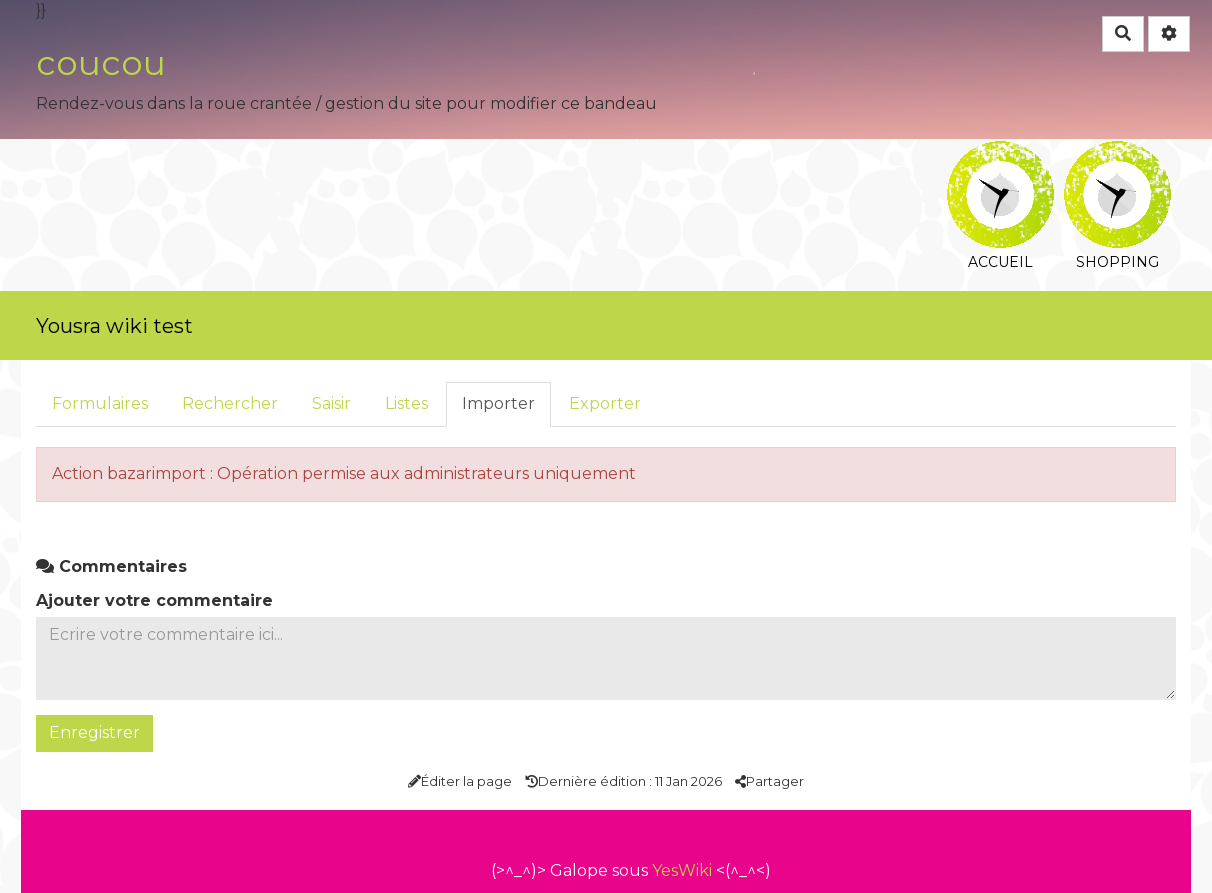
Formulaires (100, 403)
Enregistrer (94, 732)
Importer (498, 403)
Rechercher (230, 403)
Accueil (1000, 154)
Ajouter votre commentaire (154, 600)
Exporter (605, 403)
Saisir (331, 403)
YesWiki (682, 870)
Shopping (1117, 154)
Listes (406, 403)
